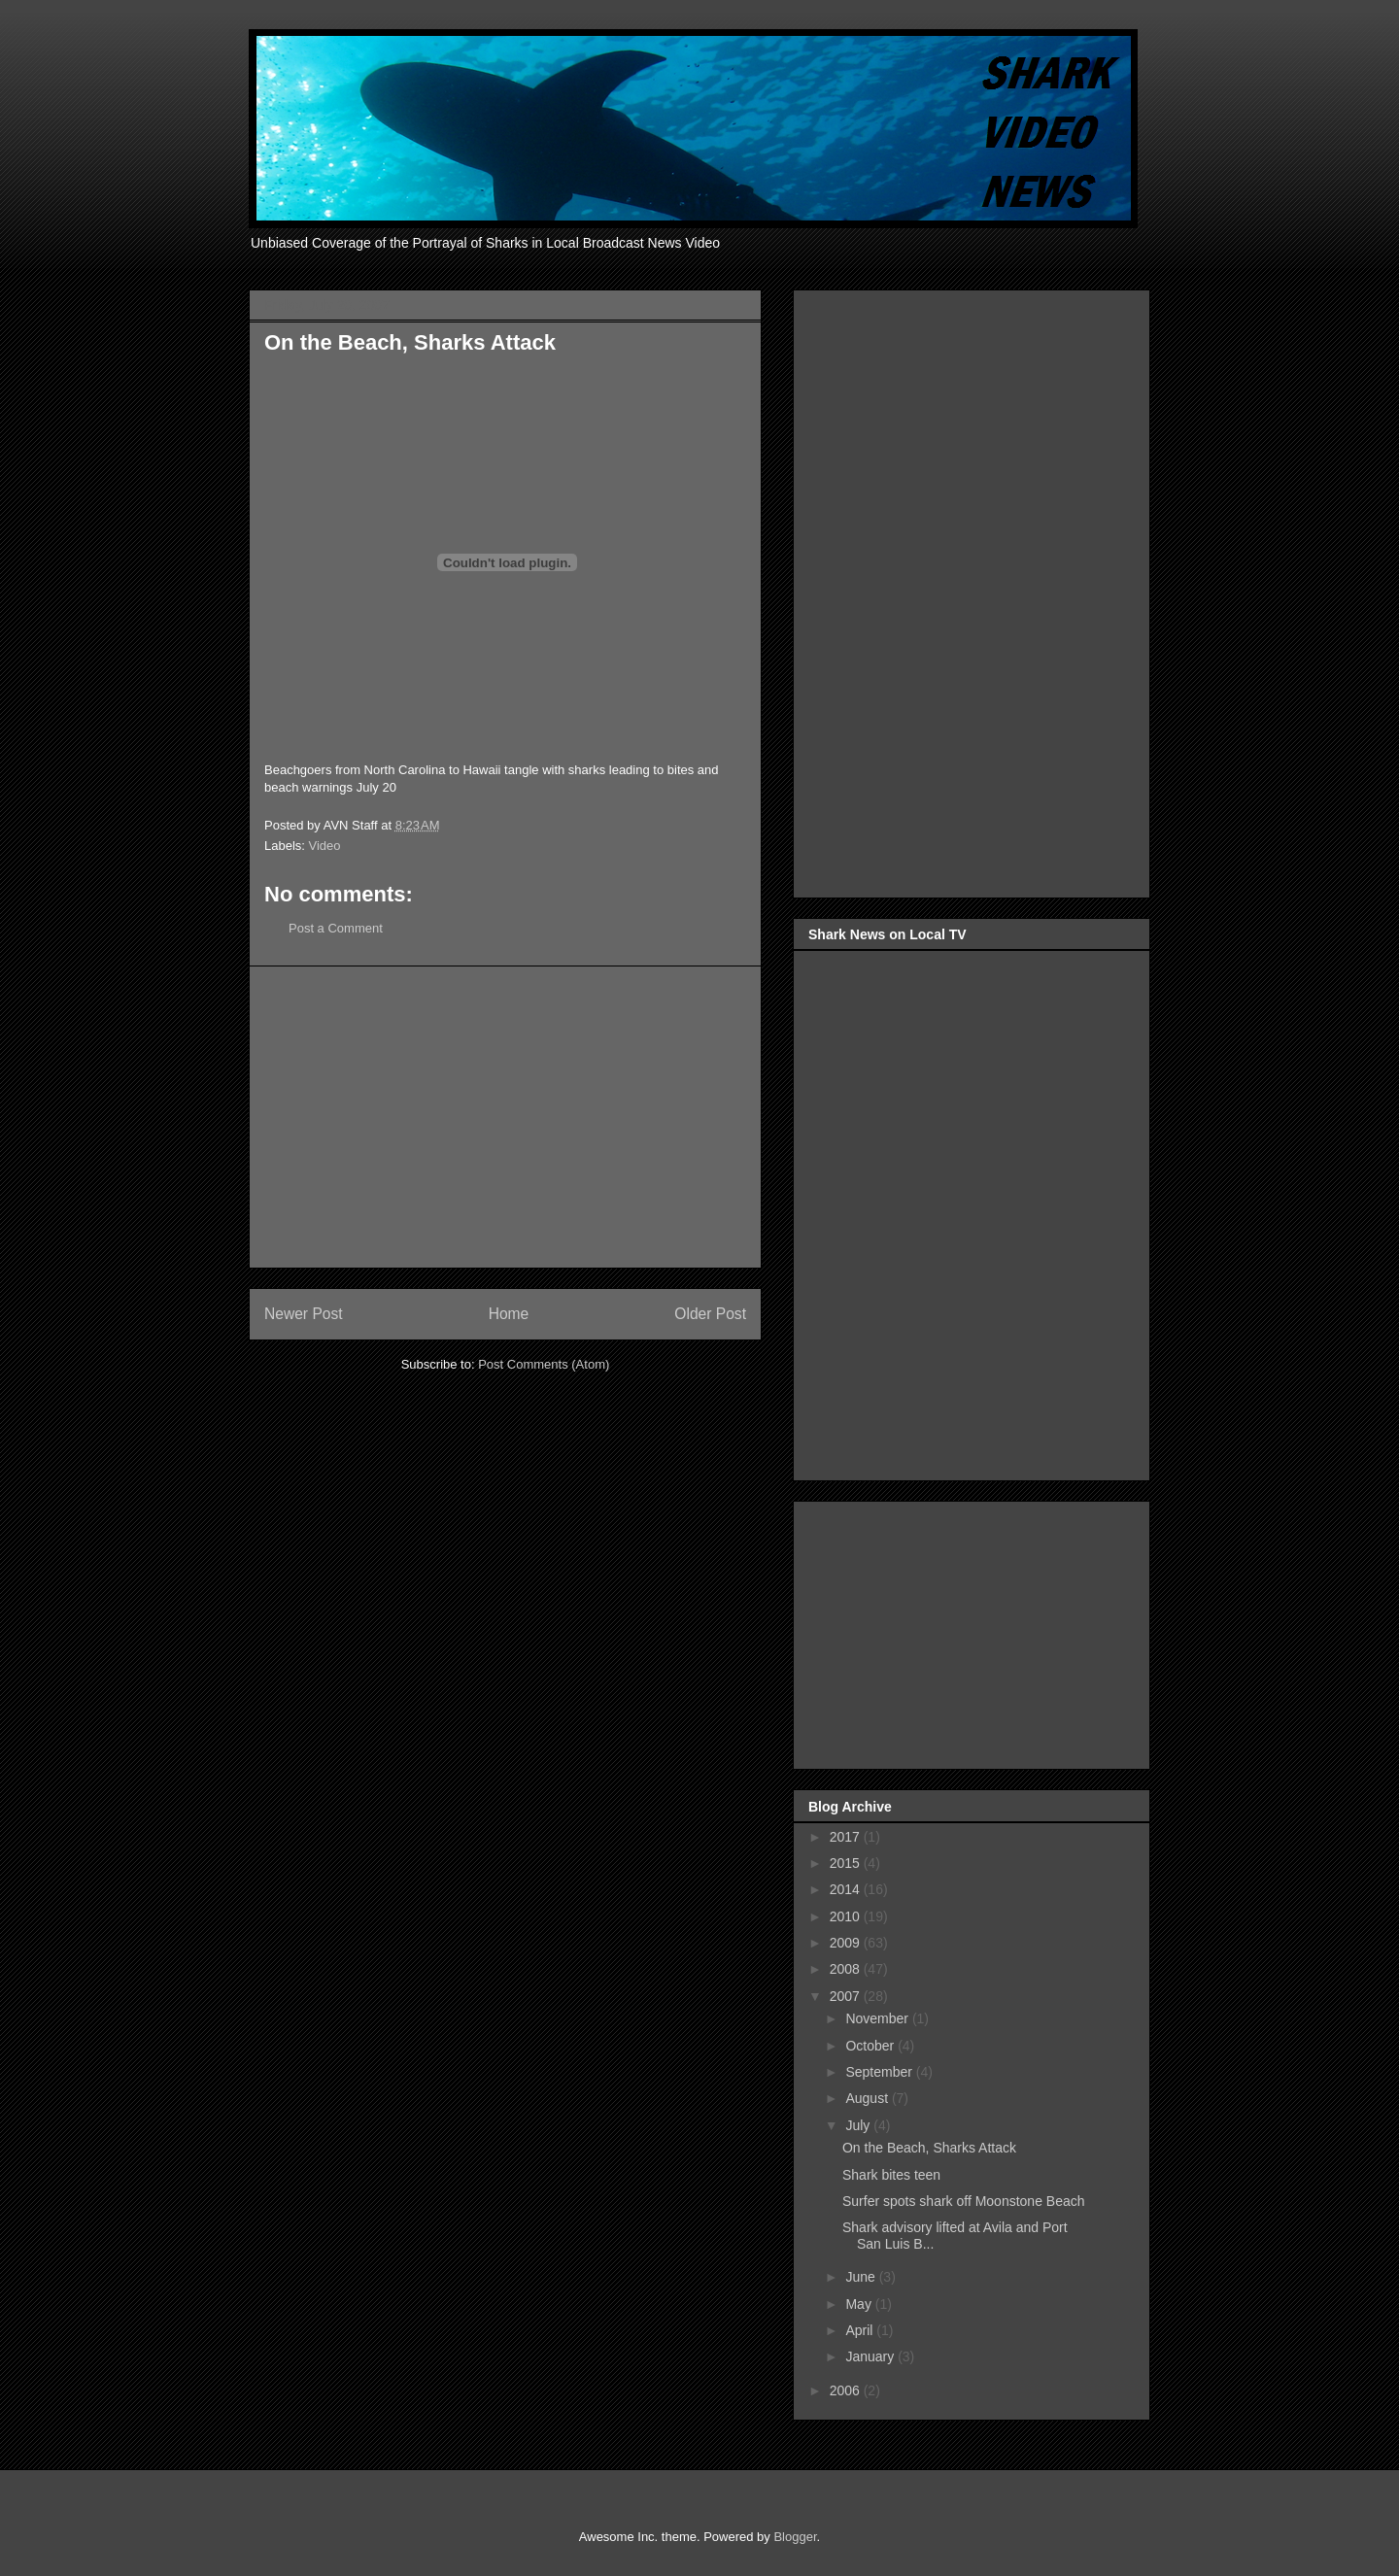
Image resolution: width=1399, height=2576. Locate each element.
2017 (847, 1837)
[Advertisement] (505, 1117)
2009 (847, 1942)
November (878, 2018)
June (861, 2277)
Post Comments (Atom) (543, 1364)
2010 (847, 1916)
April (860, 2330)
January (871, 2356)
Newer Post (303, 1313)
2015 (847, 1863)
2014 (847, 1889)
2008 (847, 1969)
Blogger (794, 2536)
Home (509, 1313)
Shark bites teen (891, 2175)
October (871, 2045)
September (880, 2072)
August (868, 2098)
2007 (847, 1996)
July (859, 2125)
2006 (847, 2390)
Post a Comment (336, 928)
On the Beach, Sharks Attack (929, 2147)
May (859, 2304)
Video (325, 845)
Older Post (710, 1313)
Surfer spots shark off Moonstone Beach (963, 2201)
